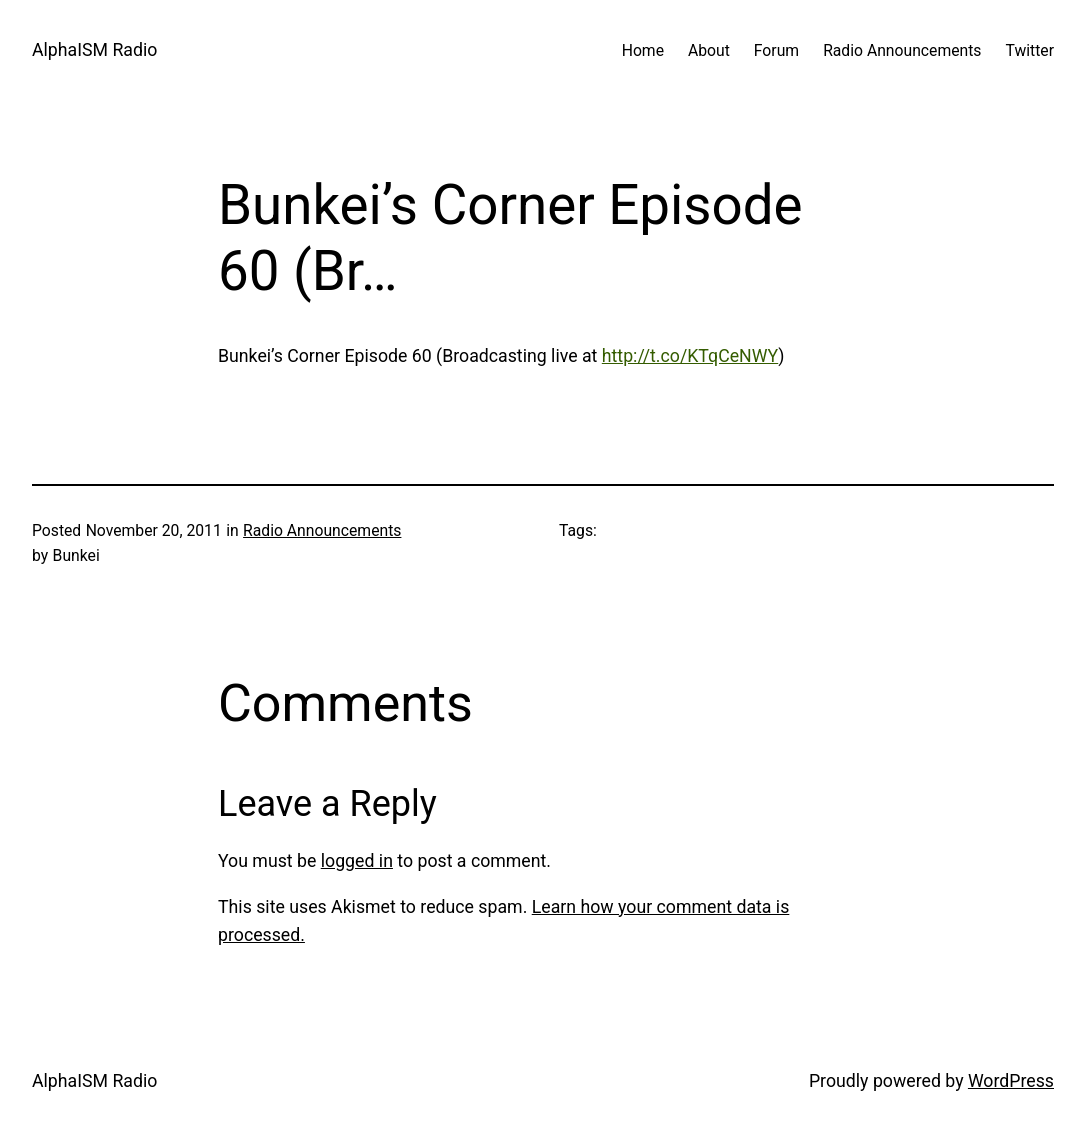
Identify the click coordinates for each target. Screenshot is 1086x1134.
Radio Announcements (322, 530)
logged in (357, 861)
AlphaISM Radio (94, 50)
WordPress (1011, 1081)
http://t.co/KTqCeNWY (690, 356)
